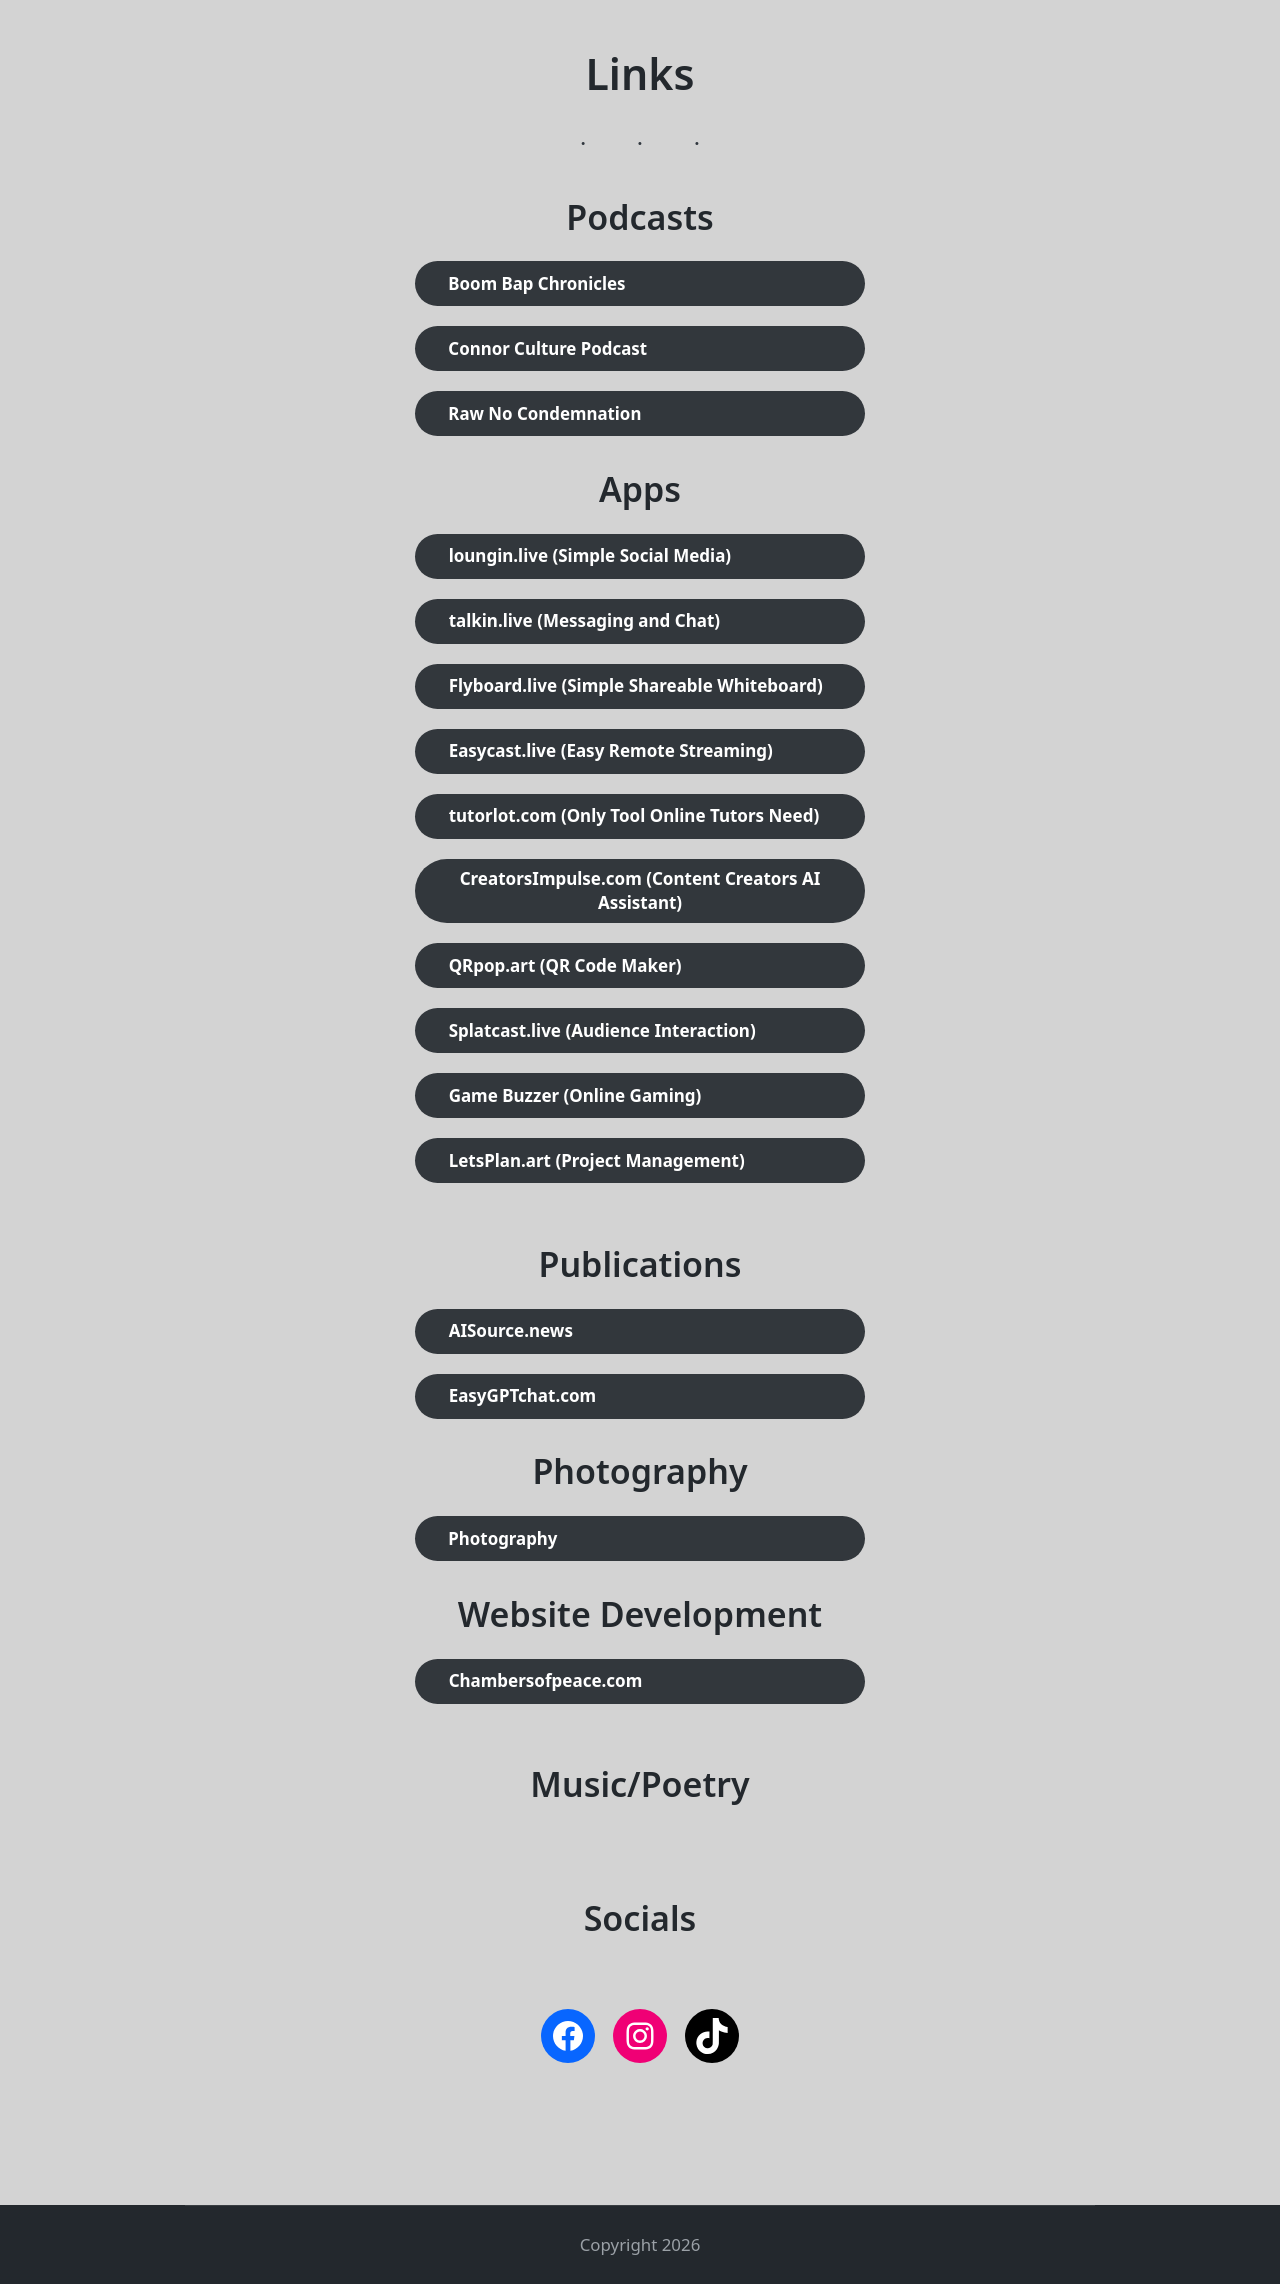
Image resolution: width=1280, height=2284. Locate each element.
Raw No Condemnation (544, 413)
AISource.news (511, 1330)
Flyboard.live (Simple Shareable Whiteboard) (636, 685)
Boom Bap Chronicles (536, 283)
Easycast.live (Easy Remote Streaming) (611, 750)
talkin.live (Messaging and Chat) (584, 620)
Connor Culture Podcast (547, 348)
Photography (502, 1538)
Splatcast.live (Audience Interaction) (602, 1030)
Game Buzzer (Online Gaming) (575, 1095)
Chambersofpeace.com (546, 1680)
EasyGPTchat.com (523, 1395)
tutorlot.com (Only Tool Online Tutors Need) (634, 815)
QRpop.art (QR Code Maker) (565, 965)
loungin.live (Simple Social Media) (590, 555)
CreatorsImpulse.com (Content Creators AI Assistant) (640, 890)
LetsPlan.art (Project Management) (597, 1160)
